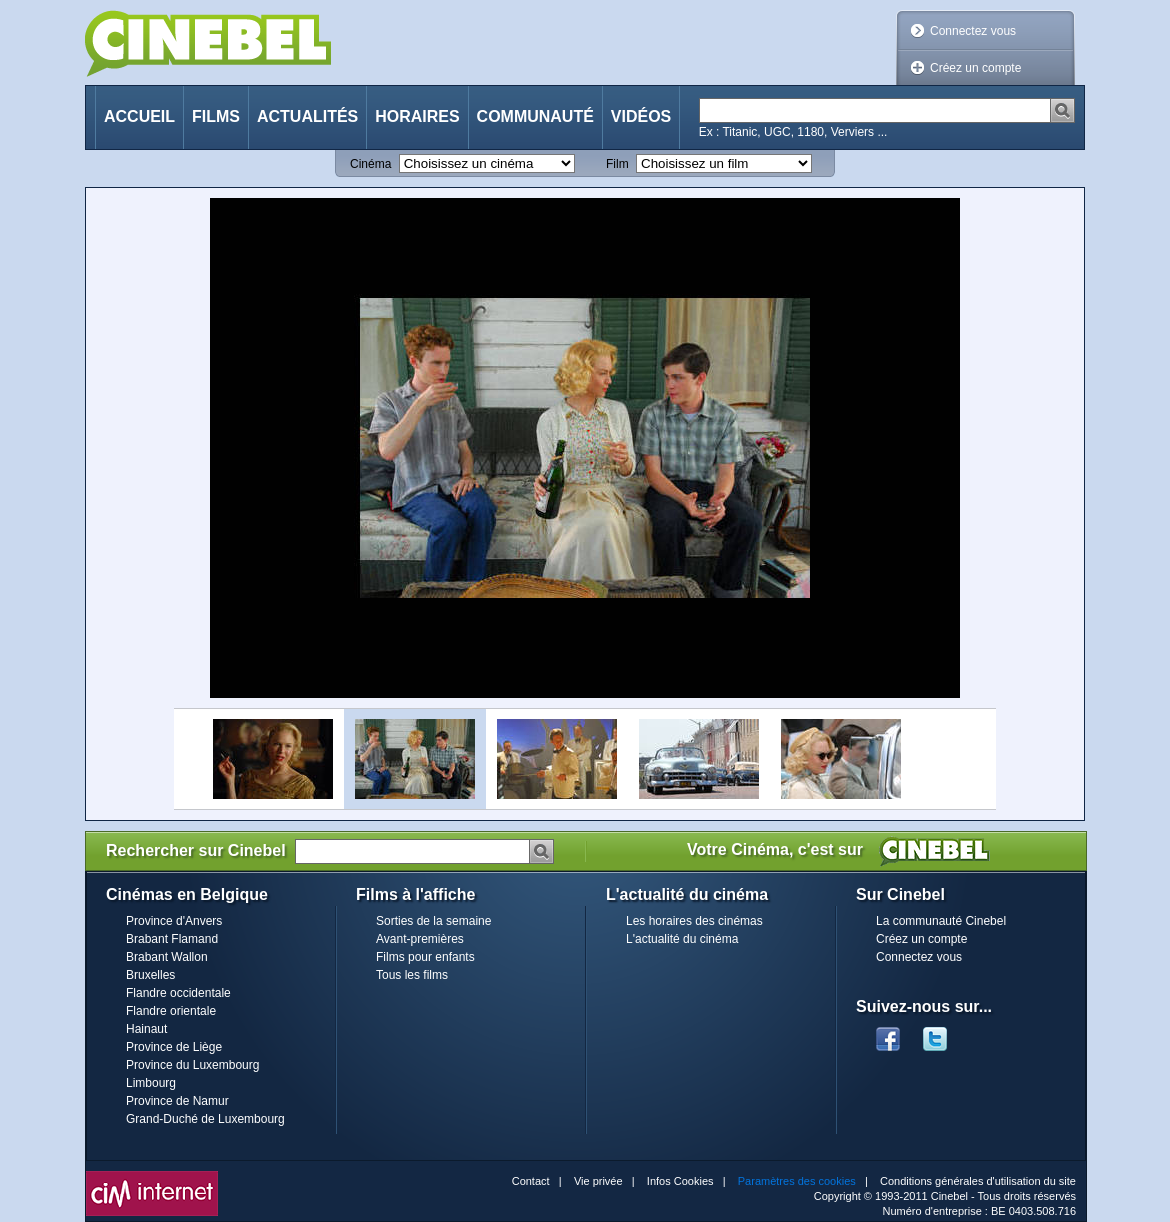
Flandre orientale (171, 1011)
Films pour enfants (425, 957)
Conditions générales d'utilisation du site (978, 1181)
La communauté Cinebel (941, 921)
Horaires (417, 116)
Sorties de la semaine (433, 921)
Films (216, 116)
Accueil (139, 116)
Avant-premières (420, 939)
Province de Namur (177, 1101)
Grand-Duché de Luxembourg (205, 1119)
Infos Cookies (680, 1181)
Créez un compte (975, 68)
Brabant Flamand (172, 939)
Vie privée (598, 1181)
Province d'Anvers (174, 921)
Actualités (307, 116)
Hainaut (146, 1029)
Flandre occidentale (178, 993)
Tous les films (412, 975)
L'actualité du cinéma (682, 939)
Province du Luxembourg (192, 1065)
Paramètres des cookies (797, 1181)
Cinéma (370, 164)
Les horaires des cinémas (694, 921)
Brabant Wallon (167, 957)
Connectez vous (973, 31)
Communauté (535, 116)
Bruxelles (150, 975)
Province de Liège (174, 1047)
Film (617, 164)
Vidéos (641, 116)
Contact (531, 1181)
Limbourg (151, 1083)
